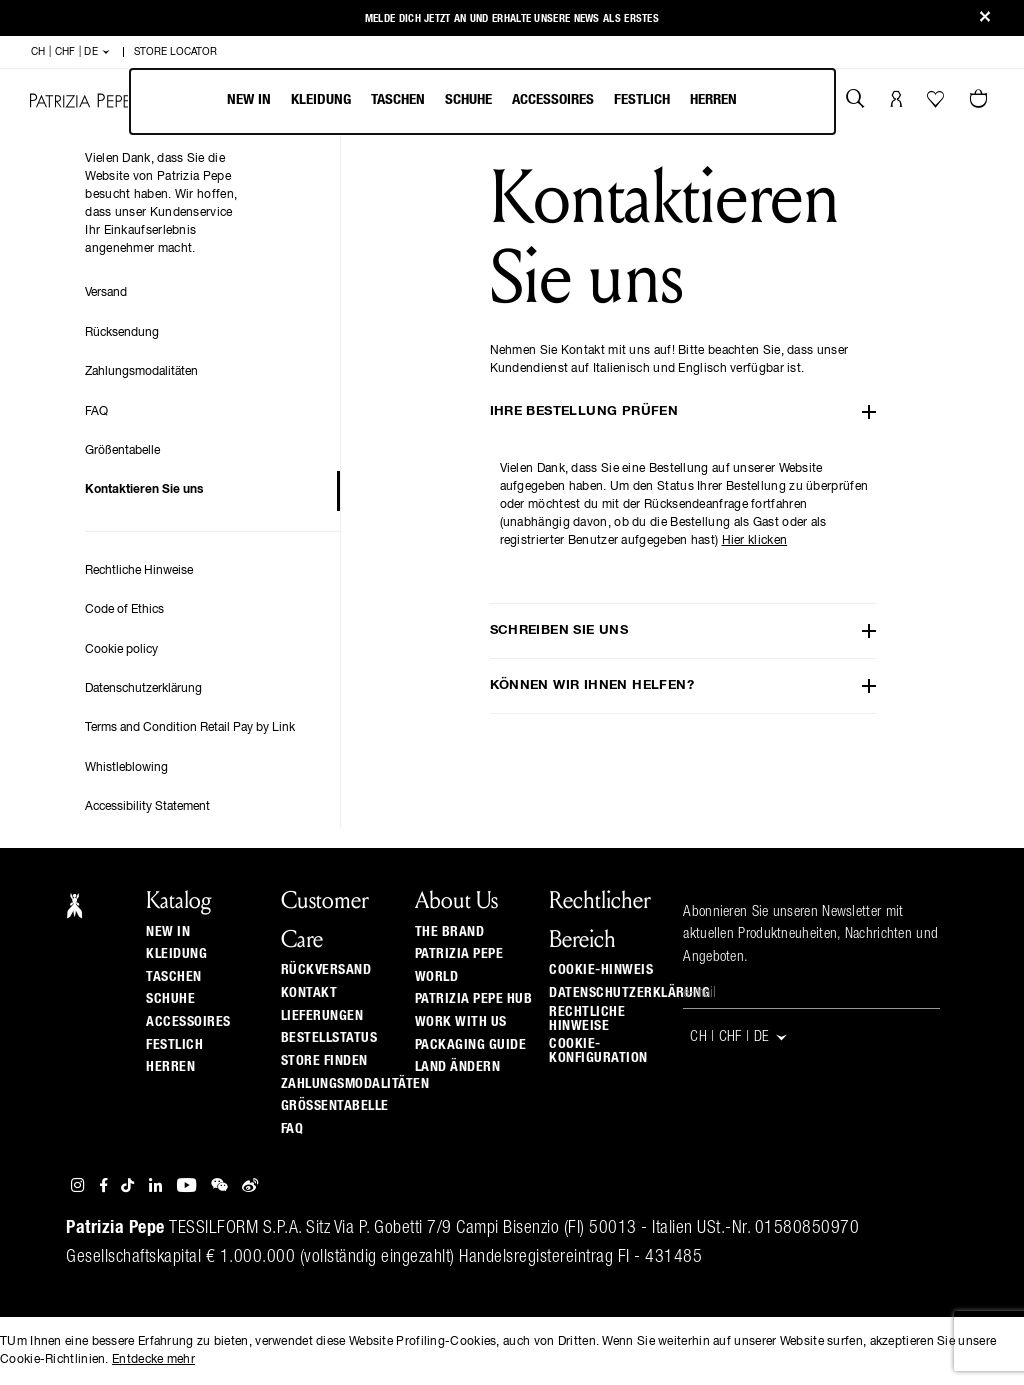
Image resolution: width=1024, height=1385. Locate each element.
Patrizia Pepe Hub (474, 999)
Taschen (398, 99)
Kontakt (309, 993)
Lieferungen (322, 1016)
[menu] (482, 101)
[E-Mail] (811, 994)
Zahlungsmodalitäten (141, 372)
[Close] (985, 18)
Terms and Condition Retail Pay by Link (190, 728)
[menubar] (482, 101)
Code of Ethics (124, 610)
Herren (713, 99)
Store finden (324, 1061)
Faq (292, 1129)
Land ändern (458, 1067)
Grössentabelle (335, 1106)
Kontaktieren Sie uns (144, 490)
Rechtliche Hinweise (139, 571)
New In (249, 99)
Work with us (461, 1022)
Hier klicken (755, 541)
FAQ (96, 412)
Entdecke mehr (153, 1360)
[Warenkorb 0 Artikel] (981, 101)
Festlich (642, 99)
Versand (106, 293)
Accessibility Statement (147, 807)
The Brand (450, 932)
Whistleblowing (126, 768)
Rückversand (326, 970)
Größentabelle (122, 451)
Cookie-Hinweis (601, 970)
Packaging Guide (471, 1045)
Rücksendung (122, 333)
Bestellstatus (329, 1038)
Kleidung (321, 99)
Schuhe (468, 99)
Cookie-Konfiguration (598, 1051)
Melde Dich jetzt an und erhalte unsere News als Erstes (512, 18)
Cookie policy (121, 650)
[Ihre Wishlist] (937, 104)
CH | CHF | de (71, 52)
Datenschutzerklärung (143, 689)
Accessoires (553, 99)
